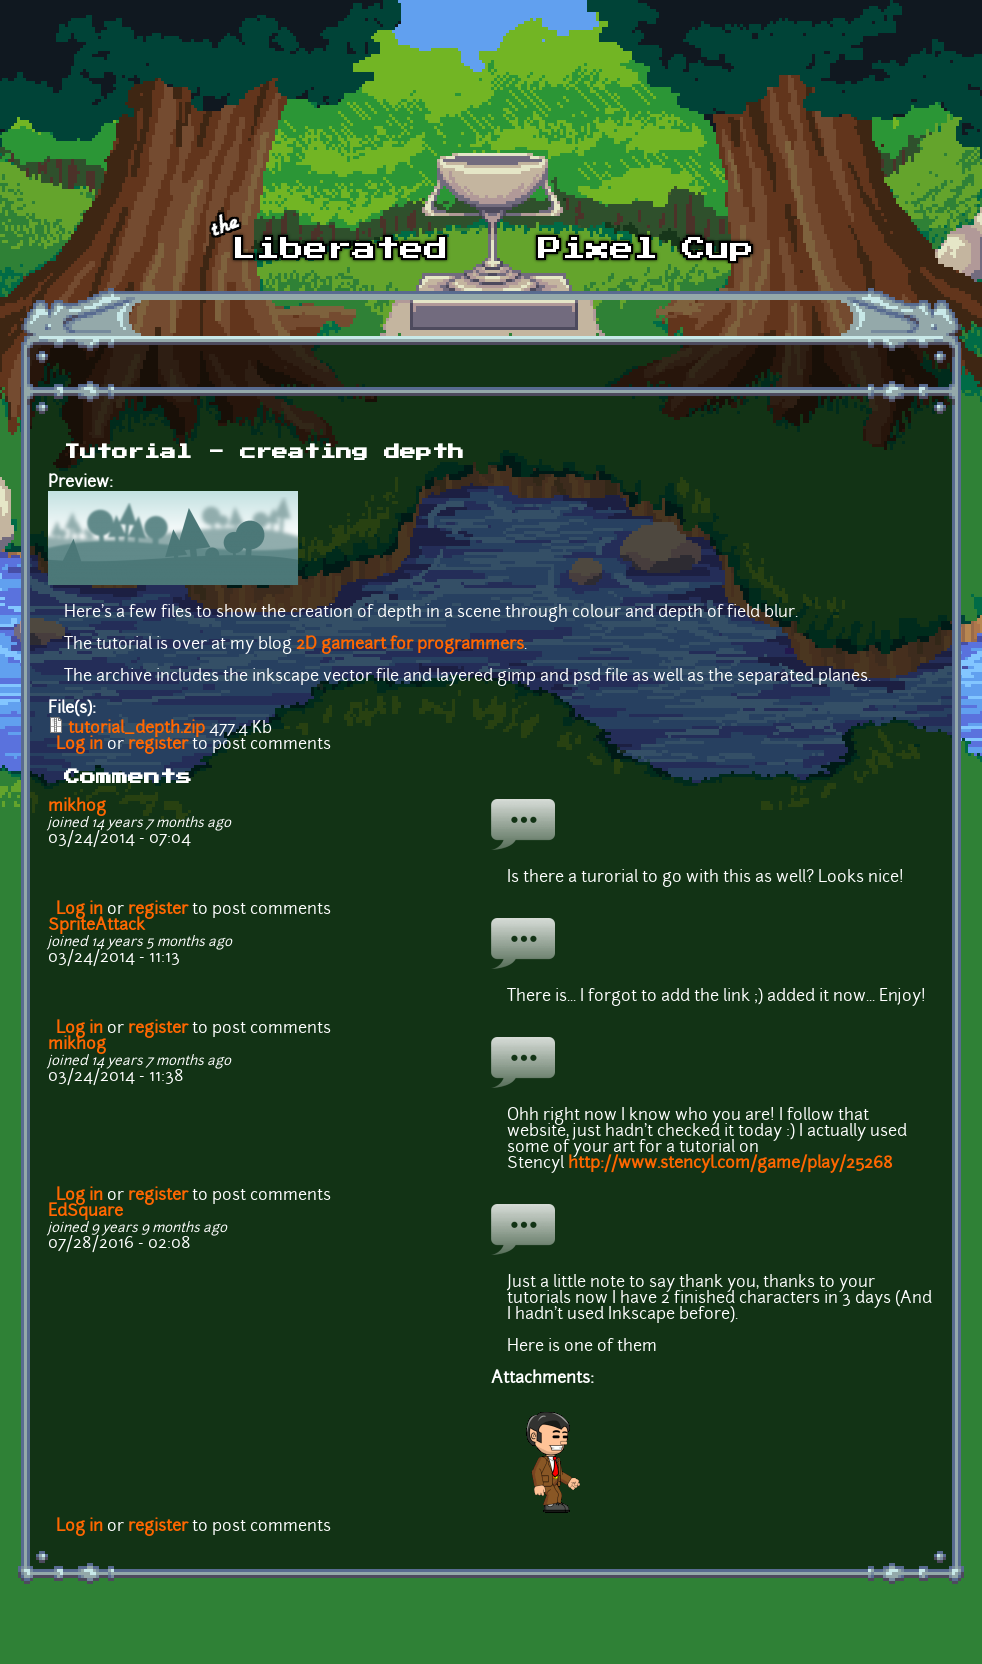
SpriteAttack (96, 926)
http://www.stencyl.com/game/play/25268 (730, 1164)
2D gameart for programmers (410, 645)
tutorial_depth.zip (136, 729)
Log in (79, 745)
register (158, 745)
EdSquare (85, 1212)
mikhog (77, 807)
